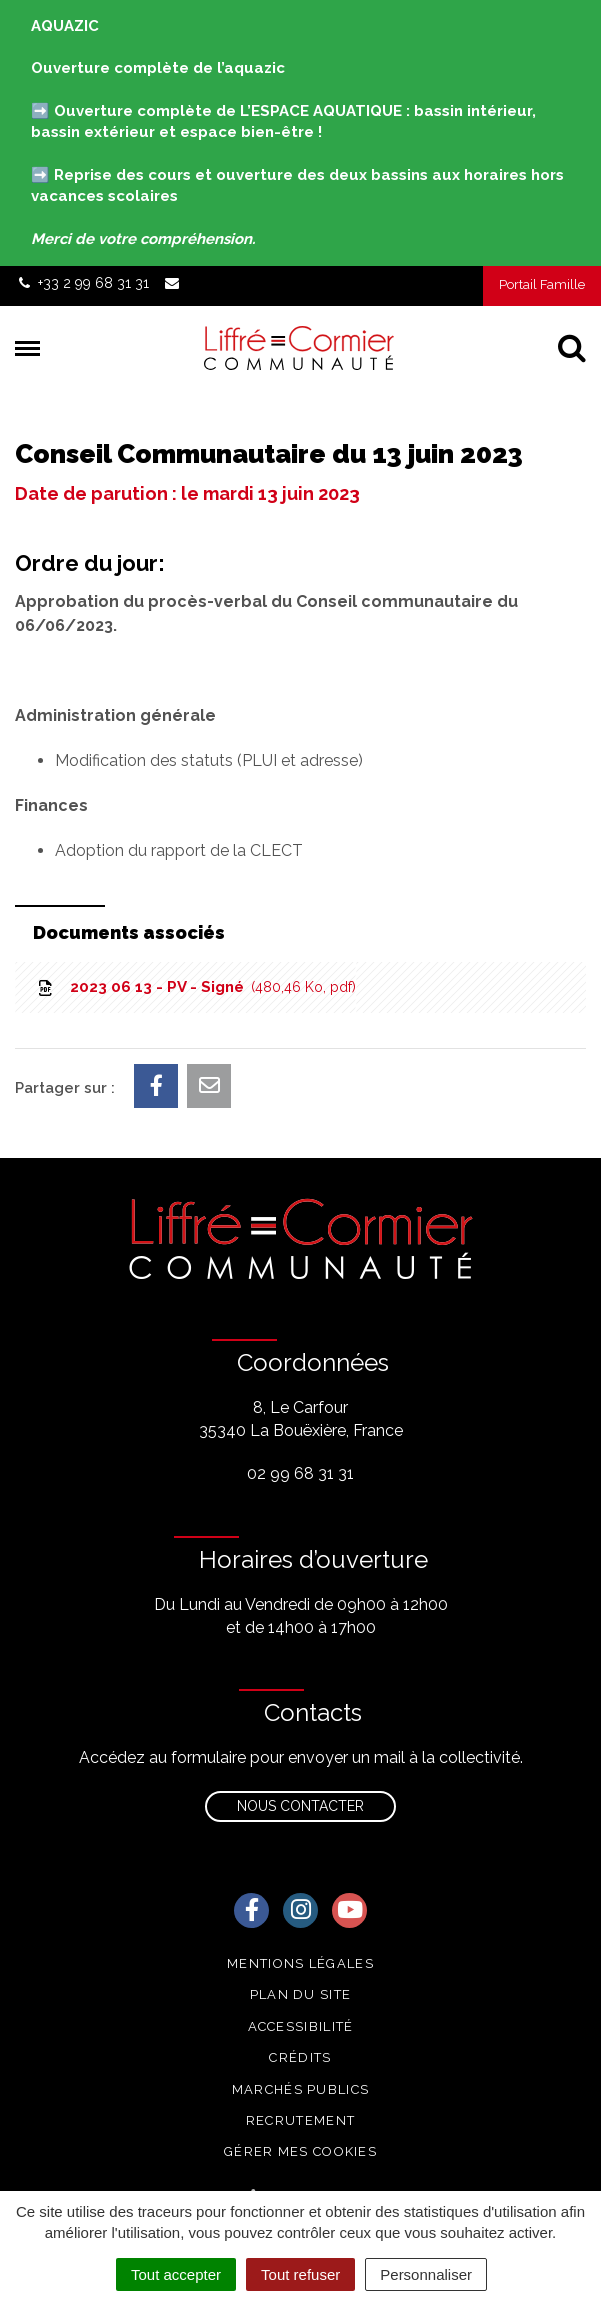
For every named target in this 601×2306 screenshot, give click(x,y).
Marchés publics (301, 2089)
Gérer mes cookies (300, 2151)
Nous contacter (300, 1806)
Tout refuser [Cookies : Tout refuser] (300, 2274)
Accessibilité (301, 2026)
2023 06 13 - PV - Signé (195, 987)
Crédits (300, 2057)
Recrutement (300, 2120)
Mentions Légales (300, 1963)
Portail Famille (542, 284)
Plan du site (301, 1994)
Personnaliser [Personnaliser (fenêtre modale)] (426, 2274)
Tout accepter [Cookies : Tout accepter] (176, 2274)
